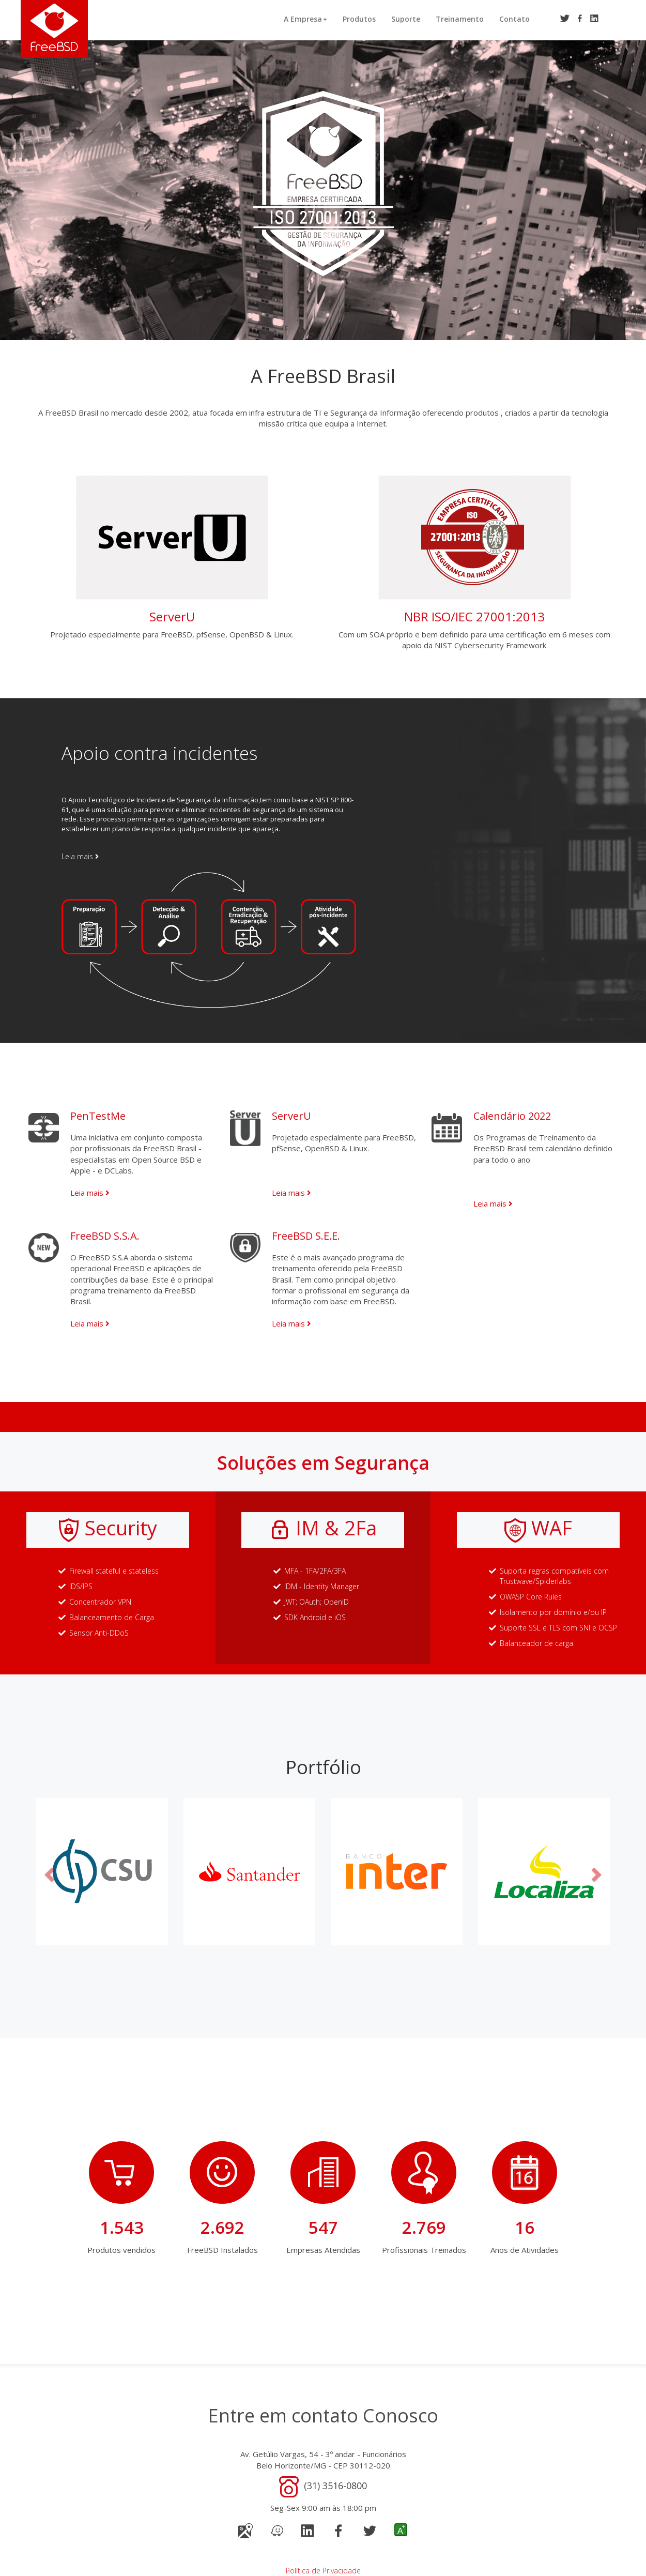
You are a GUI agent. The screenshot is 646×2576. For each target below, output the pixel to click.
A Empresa (305, 19)
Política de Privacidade (323, 2570)
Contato (514, 19)
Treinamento (460, 19)
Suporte (405, 19)
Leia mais (80, 856)
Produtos (359, 19)
